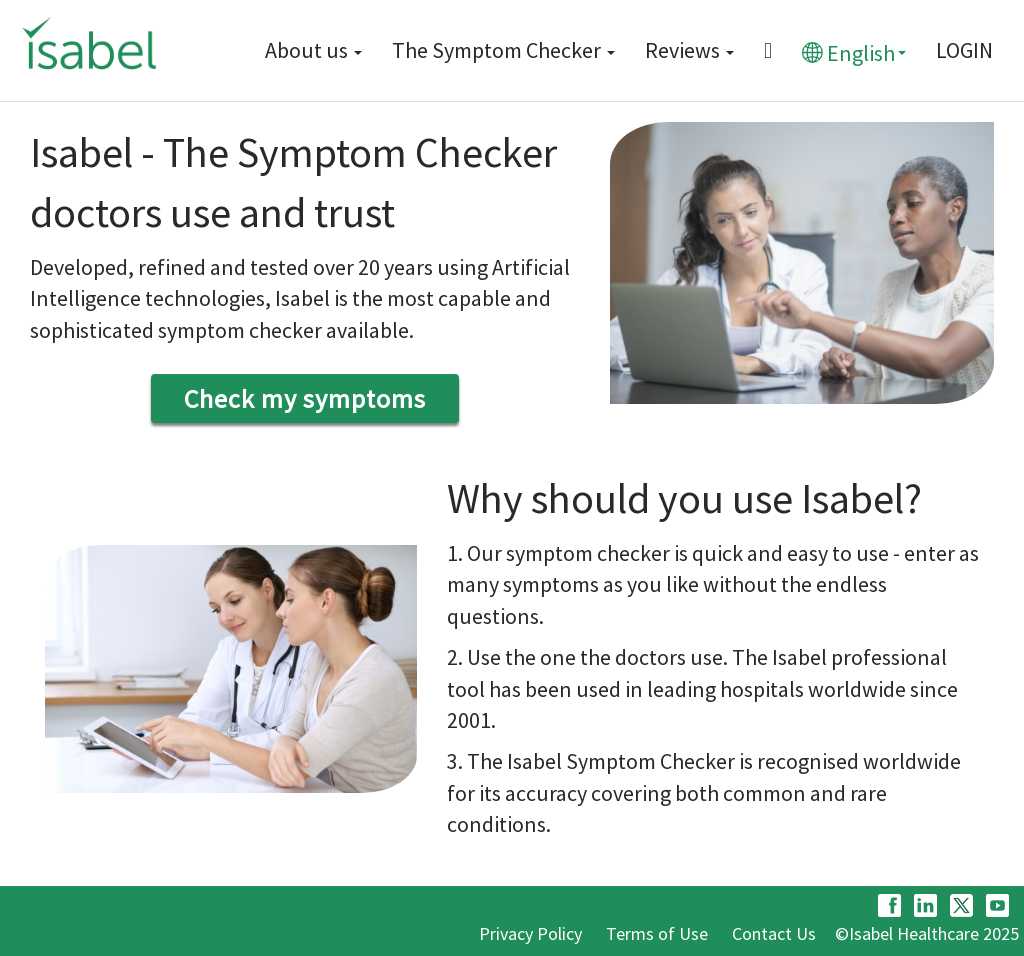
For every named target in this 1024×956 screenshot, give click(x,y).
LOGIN (964, 50)
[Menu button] (768, 51)
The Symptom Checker (503, 50)
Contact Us (774, 933)
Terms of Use (657, 933)
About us (313, 50)
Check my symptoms (305, 398)
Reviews (689, 50)
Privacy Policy (530, 933)
